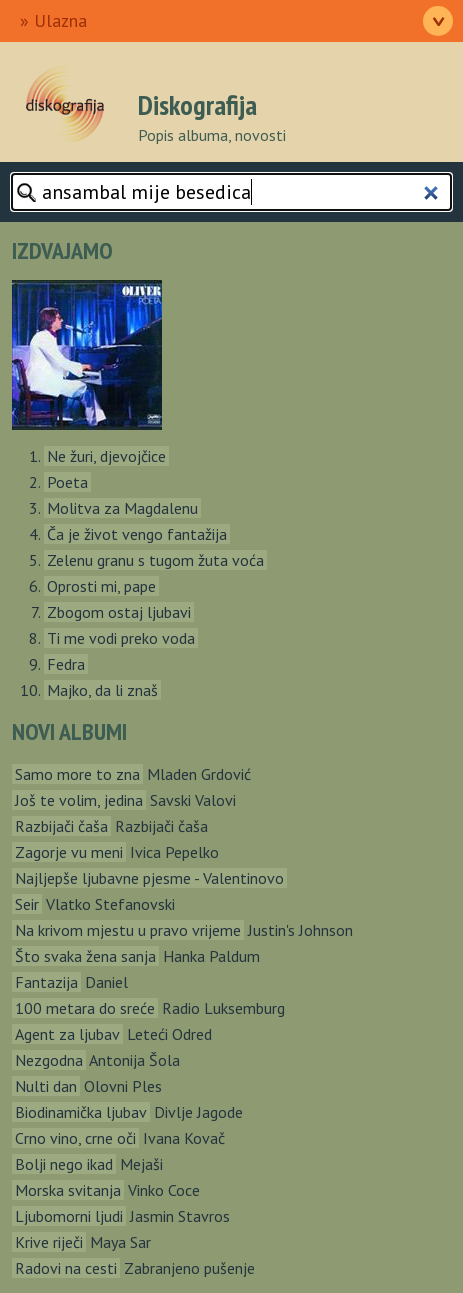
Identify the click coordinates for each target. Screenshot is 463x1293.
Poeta (67, 482)
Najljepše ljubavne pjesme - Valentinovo (149, 878)
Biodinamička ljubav (81, 1112)
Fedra (66, 664)
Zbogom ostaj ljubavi (119, 612)
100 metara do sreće (85, 1008)
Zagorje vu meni (69, 852)
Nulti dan (46, 1086)
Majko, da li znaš (102, 690)
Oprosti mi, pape (101, 586)
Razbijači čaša (61, 826)
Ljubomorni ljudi (69, 1216)
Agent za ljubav (67, 1034)
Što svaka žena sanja (85, 956)
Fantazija (46, 982)
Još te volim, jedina (79, 800)
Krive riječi (49, 1242)
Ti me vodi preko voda (121, 638)
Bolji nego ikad (64, 1164)
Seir (27, 904)
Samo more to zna (77, 774)
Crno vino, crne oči (75, 1138)
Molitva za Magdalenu (122, 508)
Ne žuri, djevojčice (106, 456)
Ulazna (60, 20)
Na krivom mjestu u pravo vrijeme (128, 930)
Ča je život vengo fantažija (137, 534)
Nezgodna (49, 1060)
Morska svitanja (68, 1190)
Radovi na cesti (66, 1268)
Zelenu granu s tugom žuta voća (155, 560)
